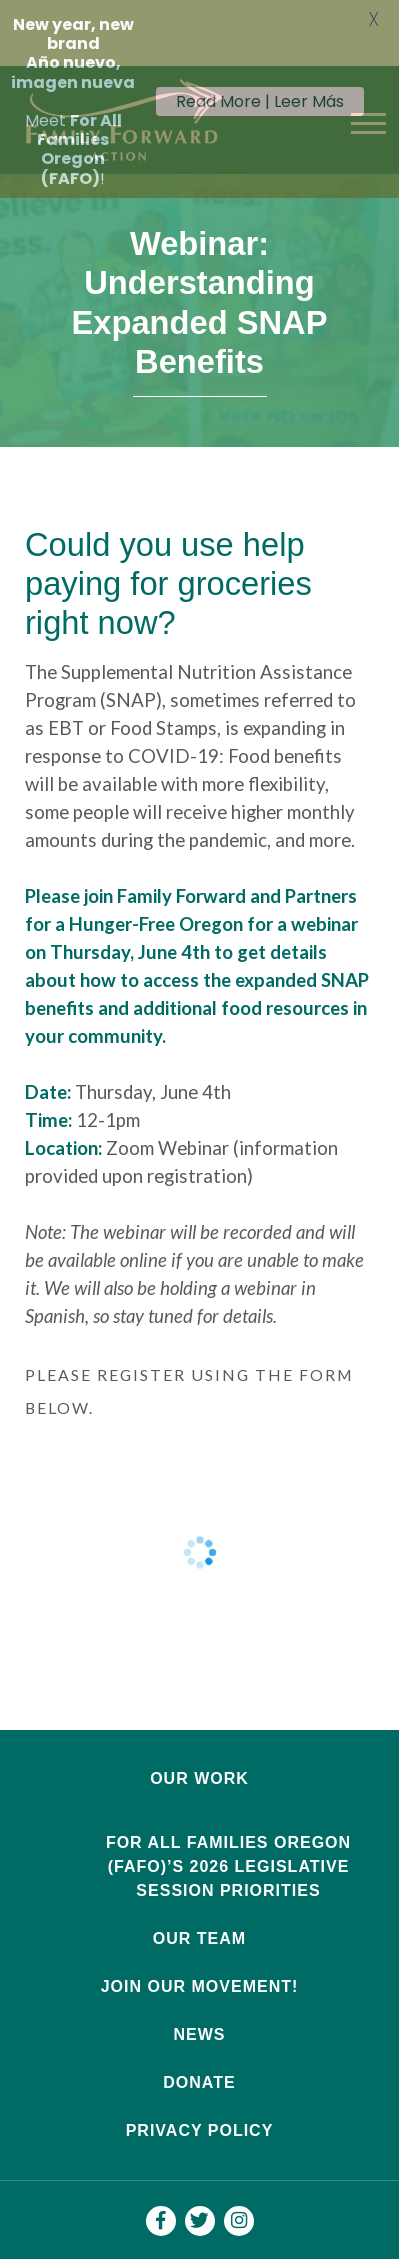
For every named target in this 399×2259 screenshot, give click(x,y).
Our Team (199, 1906)
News (200, 2002)
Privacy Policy (200, 2098)
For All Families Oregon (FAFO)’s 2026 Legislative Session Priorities (228, 1834)
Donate (199, 2050)
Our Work (199, 1746)
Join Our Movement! (200, 1954)
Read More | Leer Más (260, 101)
